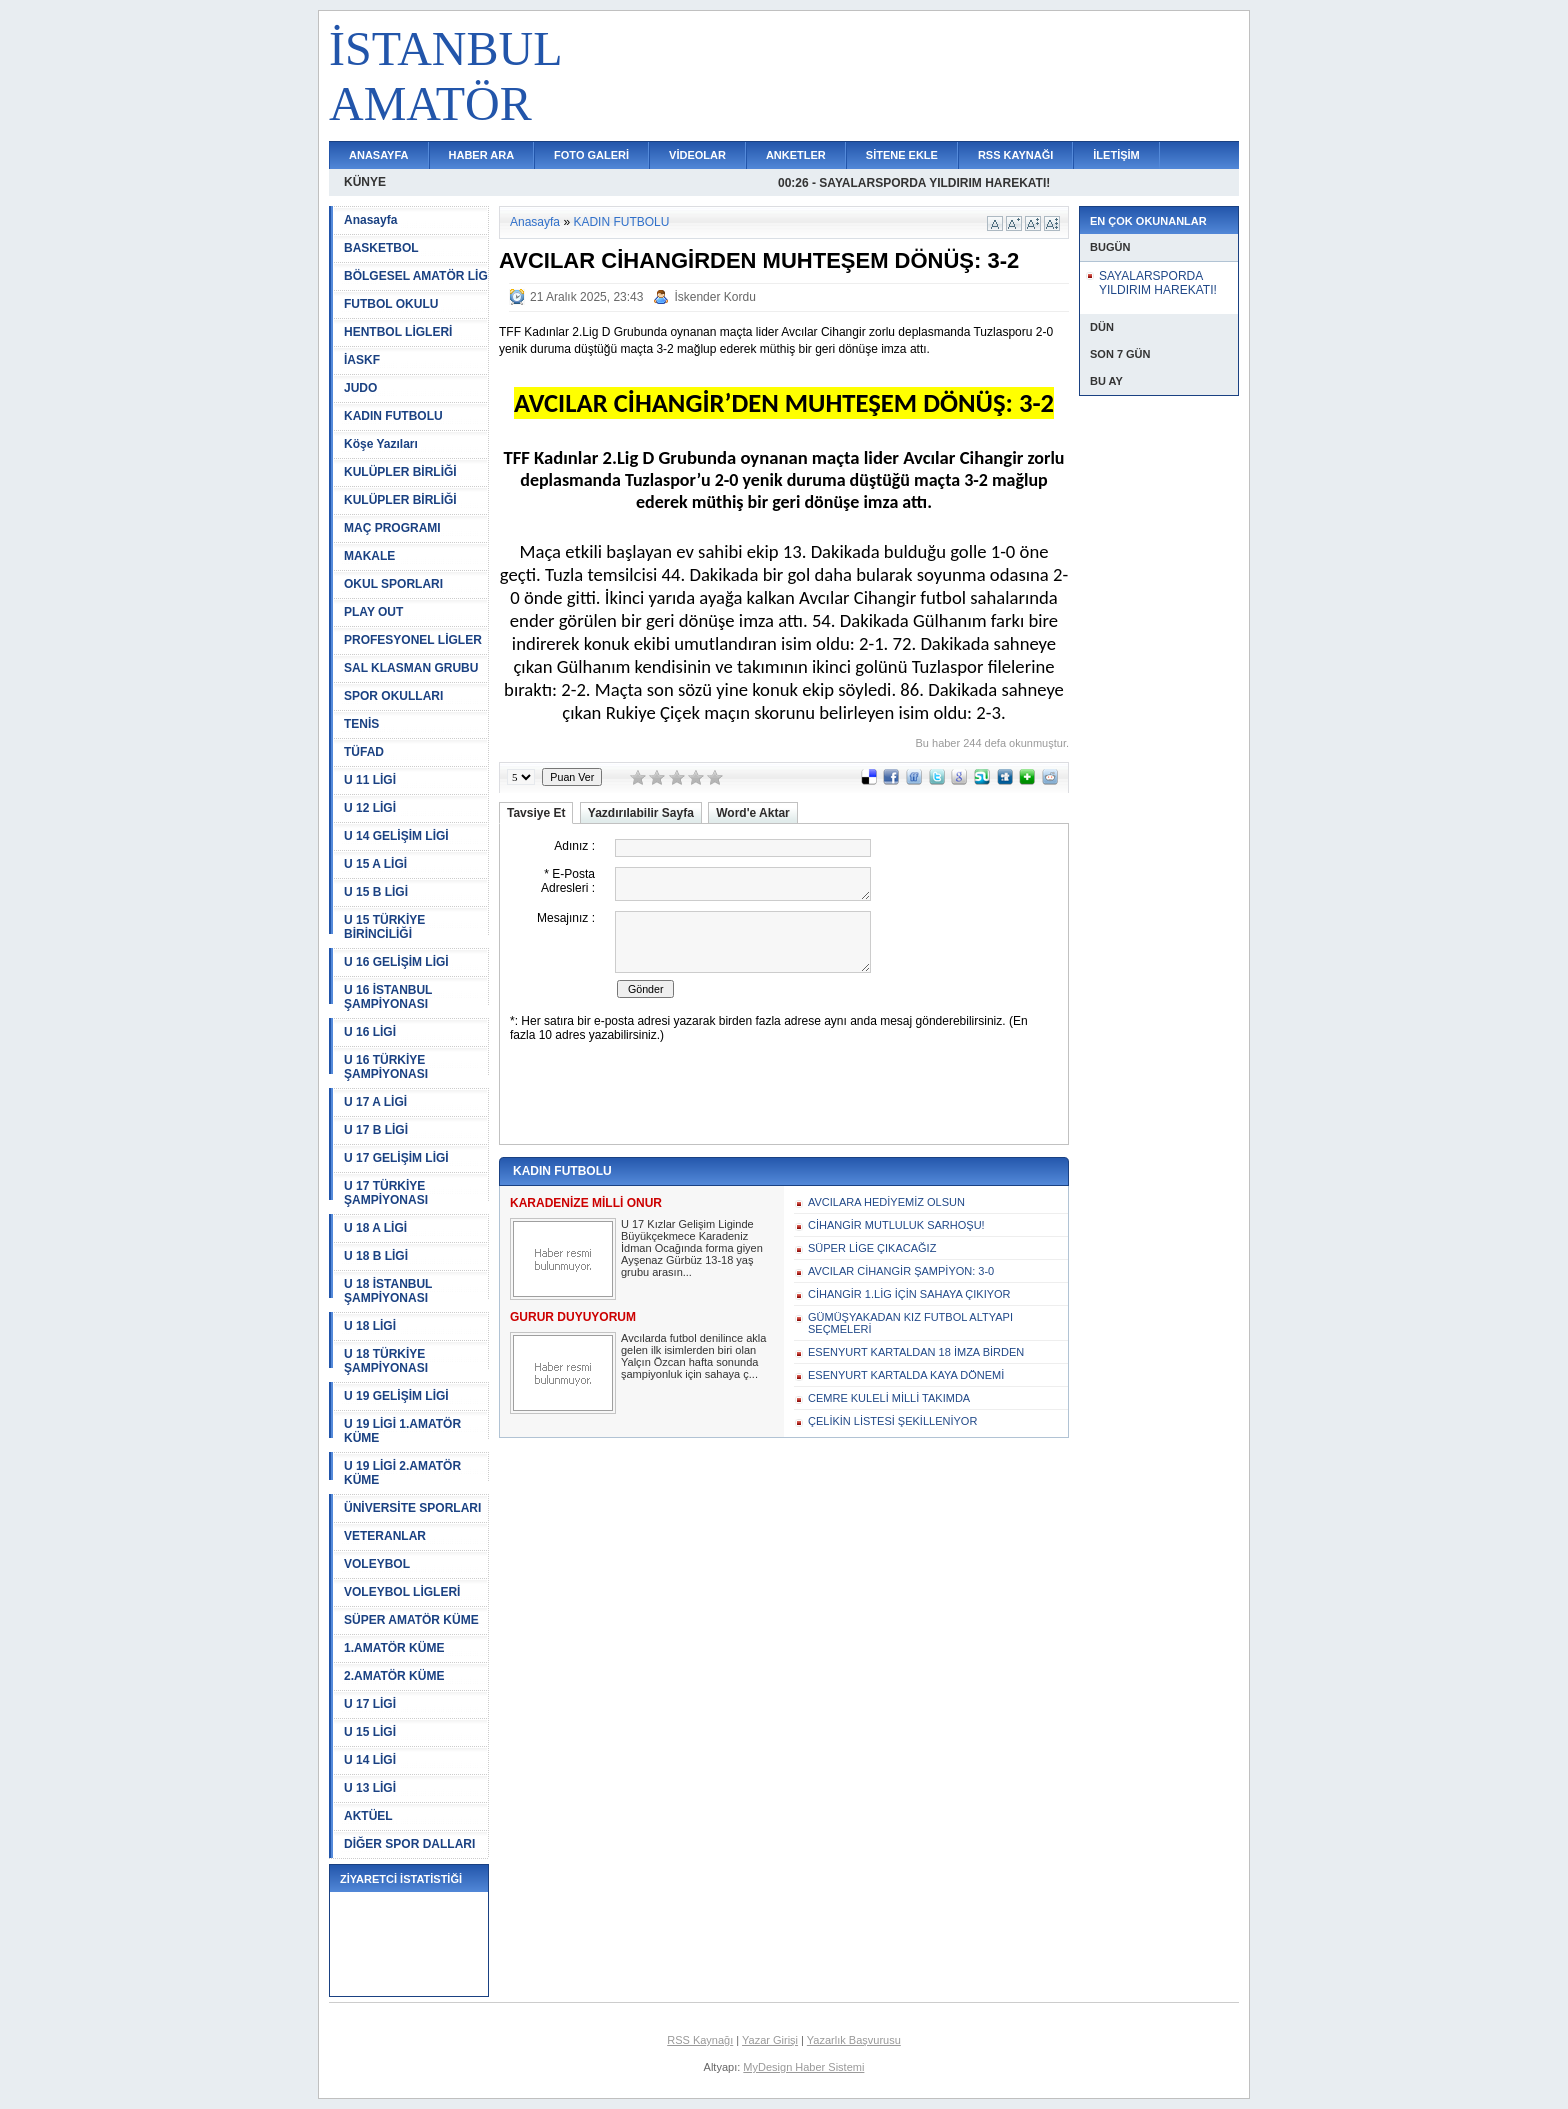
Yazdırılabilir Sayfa (641, 813)
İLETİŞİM (1116, 155)
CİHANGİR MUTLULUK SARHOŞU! (896, 1225)
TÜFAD (364, 752)
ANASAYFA (379, 155)
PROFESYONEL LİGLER (413, 640)
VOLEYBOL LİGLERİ (402, 1592)
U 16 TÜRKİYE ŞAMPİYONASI (386, 1067)
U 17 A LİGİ (375, 1102)
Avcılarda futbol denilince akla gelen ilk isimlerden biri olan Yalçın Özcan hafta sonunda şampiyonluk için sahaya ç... (693, 1356)
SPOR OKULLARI (393, 696)
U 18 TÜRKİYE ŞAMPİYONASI (386, 1361)
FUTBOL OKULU (391, 304)
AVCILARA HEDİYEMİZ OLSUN (886, 1202)
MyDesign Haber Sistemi (803, 2067)
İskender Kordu (714, 297)
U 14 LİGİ (370, 1760)
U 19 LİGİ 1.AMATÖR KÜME (402, 1431)
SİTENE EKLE (902, 155)
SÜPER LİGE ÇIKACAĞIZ (872, 1248)
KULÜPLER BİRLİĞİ (400, 472)
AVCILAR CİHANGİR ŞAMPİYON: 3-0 (901, 1271)
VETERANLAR (385, 1536)
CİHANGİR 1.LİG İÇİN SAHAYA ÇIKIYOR (909, 1294)
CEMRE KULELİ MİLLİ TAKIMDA (889, 1398)
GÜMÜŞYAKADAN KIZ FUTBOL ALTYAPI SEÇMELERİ (910, 1323)
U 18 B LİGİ (376, 1256)
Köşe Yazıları (381, 444)
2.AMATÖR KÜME (394, 1676)
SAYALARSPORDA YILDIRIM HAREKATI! (1158, 283)
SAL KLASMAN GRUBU (411, 668)
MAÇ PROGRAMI (392, 528)
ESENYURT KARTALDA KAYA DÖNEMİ (906, 1375)
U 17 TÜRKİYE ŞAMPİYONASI (386, 1193)
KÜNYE (365, 182)
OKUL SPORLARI (393, 584)
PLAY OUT (373, 612)
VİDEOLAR (697, 155)
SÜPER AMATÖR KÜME (411, 1620)
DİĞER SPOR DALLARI (409, 1844)
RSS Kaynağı (700, 2040)
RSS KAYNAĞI (1015, 155)
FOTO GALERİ (591, 155)
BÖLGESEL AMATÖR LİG (416, 276)
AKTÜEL (368, 1816)
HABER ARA (482, 155)
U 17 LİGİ (370, 1704)
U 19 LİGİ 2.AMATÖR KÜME (402, 1473)
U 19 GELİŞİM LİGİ (396, 1396)
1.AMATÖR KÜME (394, 1648)
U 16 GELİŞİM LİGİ (396, 962)
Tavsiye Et (536, 813)
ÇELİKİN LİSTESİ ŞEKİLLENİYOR (892, 1421)
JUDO (360, 388)
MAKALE (369, 556)
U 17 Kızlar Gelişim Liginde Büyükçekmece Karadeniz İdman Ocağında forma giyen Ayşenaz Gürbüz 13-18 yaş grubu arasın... (692, 1248)
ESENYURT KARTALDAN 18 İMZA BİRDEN (916, 1352)
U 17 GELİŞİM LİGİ (396, 1158)
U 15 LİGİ (370, 1732)
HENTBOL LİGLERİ (398, 332)
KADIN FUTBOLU (393, 416)
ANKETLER (796, 155)
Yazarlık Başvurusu (854, 2040)
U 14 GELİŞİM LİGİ (396, 836)
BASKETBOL (381, 248)
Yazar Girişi (770, 2040)
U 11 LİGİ (370, 780)
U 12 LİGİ (370, 808)
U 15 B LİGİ (376, 892)
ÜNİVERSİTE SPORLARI (412, 1508)
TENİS (361, 724)
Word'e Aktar (753, 813)
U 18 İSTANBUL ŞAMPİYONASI (388, 1291)
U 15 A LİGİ (375, 864)
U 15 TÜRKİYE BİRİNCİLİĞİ (384, 927)
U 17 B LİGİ (376, 1130)
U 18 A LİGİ (375, 1228)
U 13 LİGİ (370, 1788)
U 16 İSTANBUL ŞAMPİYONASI (388, 997)
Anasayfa (370, 220)
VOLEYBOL (377, 1564)
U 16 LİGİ (370, 1032)
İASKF (362, 360)
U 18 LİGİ (370, 1326)
